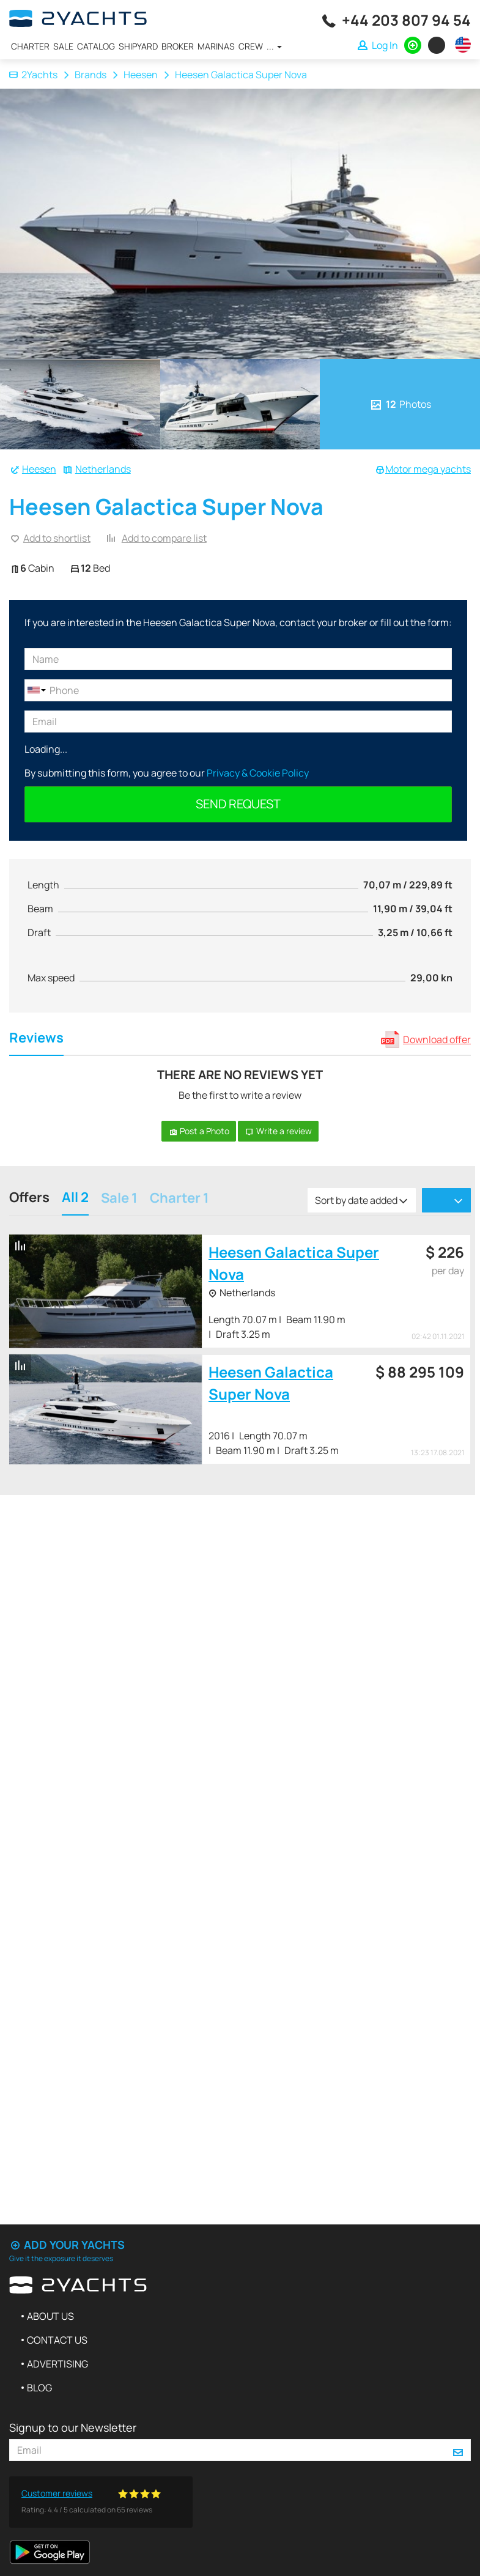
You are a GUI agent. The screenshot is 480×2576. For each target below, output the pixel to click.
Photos (399, 404)
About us (50, 2316)
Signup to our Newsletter (72, 2427)
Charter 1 (179, 1199)
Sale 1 (119, 1199)
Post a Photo (198, 1131)
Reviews (36, 1039)
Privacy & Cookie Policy (258, 773)
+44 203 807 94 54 (406, 20)
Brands (90, 74)
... (274, 46)
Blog (39, 2387)
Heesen (141, 74)
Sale (63, 46)
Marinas (216, 46)
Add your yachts (67, 2244)
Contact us (57, 2340)
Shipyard (138, 46)
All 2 (75, 1198)
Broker (177, 46)
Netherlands (103, 469)
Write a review (278, 1131)
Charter (30, 46)
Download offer (437, 1039)
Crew (250, 46)
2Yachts (33, 74)
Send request (238, 803)
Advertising (57, 2364)
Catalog (96, 46)
